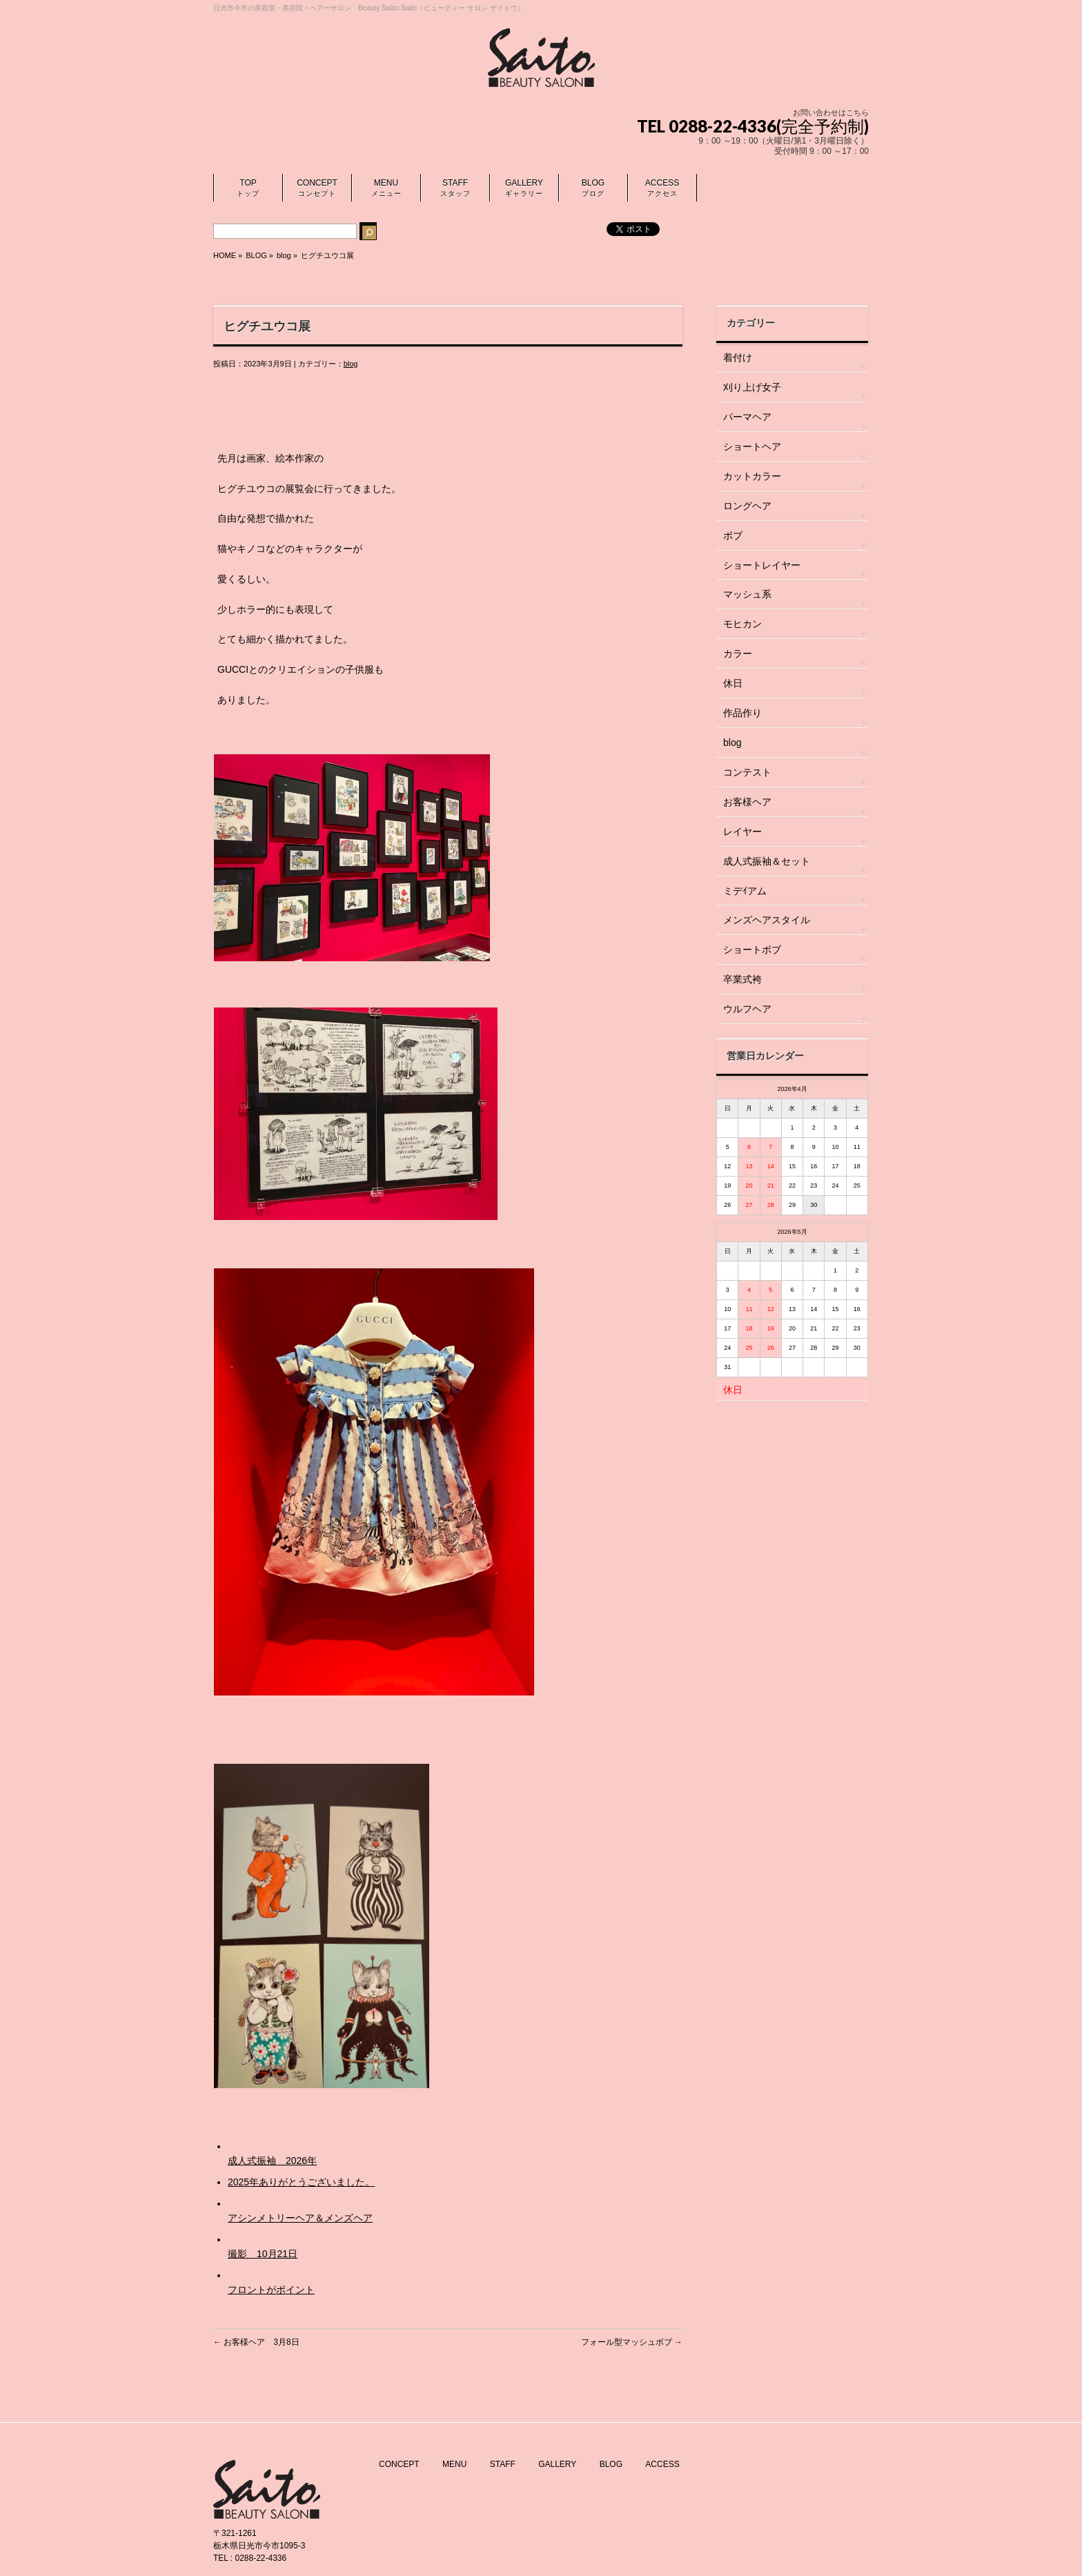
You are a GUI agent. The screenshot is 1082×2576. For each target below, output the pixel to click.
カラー (737, 653)
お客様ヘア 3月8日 (256, 2342)
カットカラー (752, 476)
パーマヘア (747, 416)
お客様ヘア (747, 801)
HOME (224, 255)
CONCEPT (399, 2461)
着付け (737, 357)
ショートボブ (752, 949)
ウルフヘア (747, 1008)
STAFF (502, 2461)
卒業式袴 (742, 979)
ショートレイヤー (761, 565)
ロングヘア (747, 505)
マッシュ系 (747, 594)
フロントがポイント (271, 2289)
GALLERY (557, 2461)
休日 (732, 683)
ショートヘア (752, 446)
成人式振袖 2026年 (272, 2160)
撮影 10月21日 (262, 2253)
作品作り (742, 712)
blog (284, 255)
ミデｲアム (745, 890)
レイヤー (742, 831)
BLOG (611, 2461)
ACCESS (662, 2461)
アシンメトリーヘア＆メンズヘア (300, 2217)
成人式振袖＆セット (766, 861)
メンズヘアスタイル (766, 919)
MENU (454, 2461)
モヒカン (742, 623)
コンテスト (747, 772)
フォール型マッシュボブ (631, 2342)
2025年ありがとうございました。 (301, 2181)
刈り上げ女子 (752, 387)
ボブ (732, 535)
